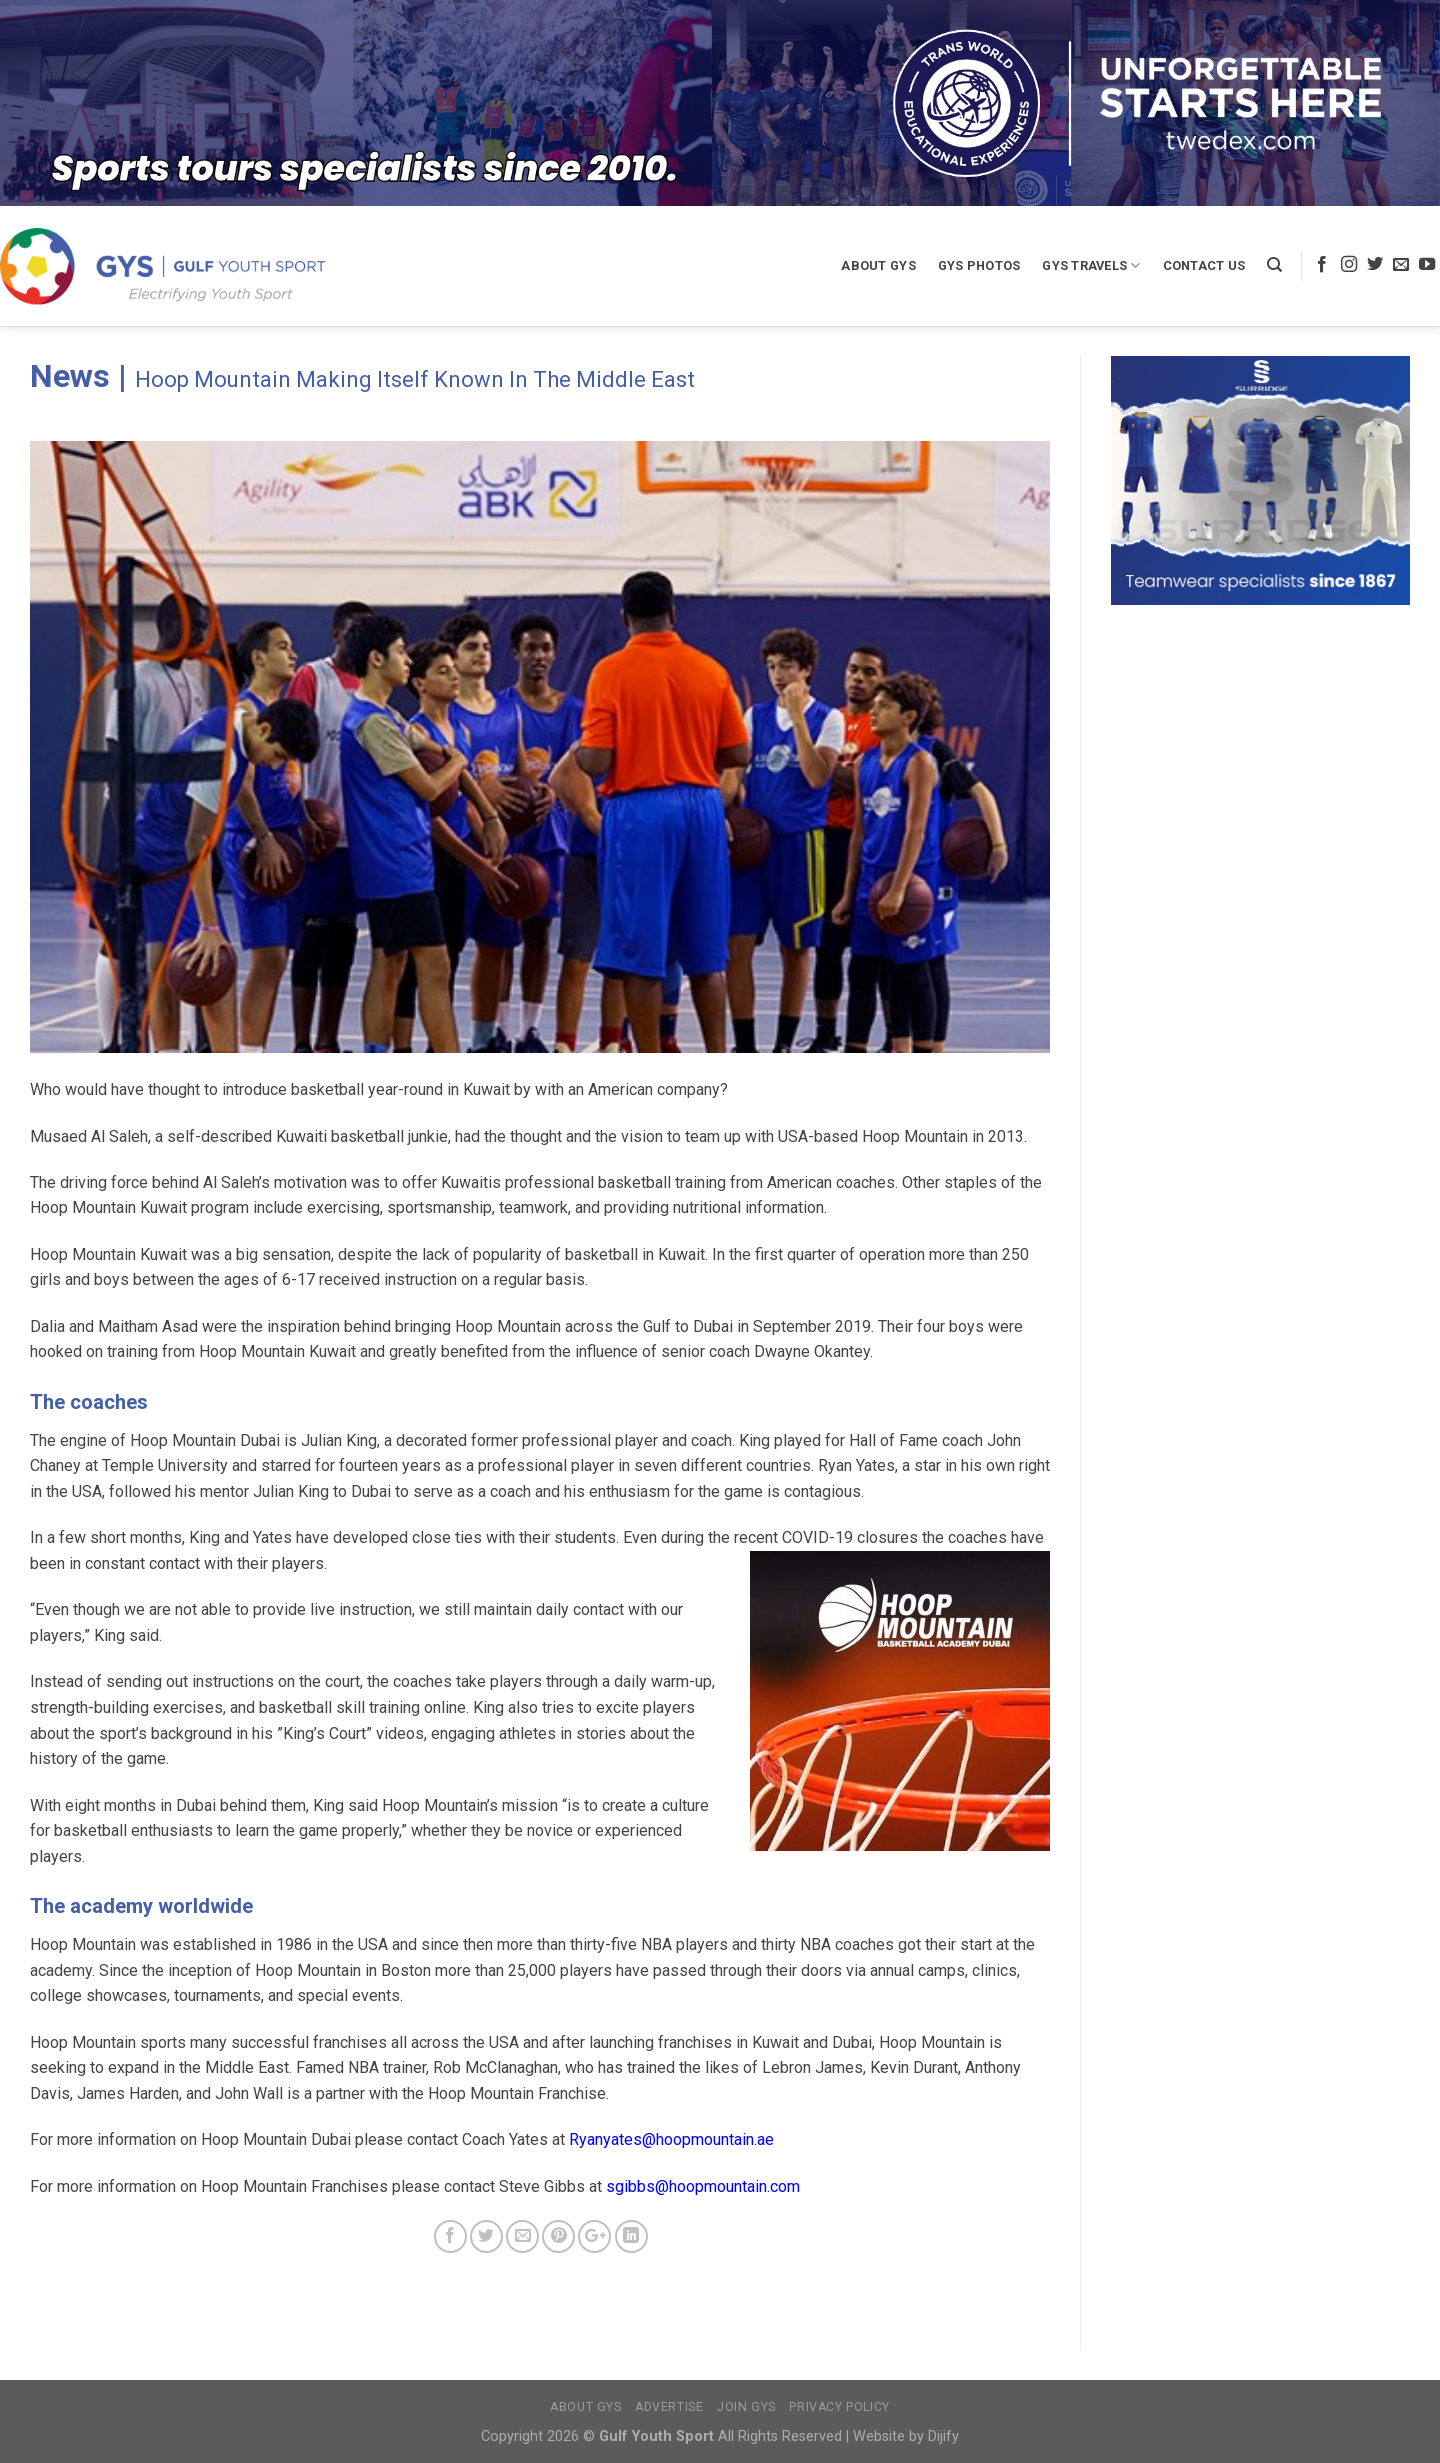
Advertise (669, 2407)
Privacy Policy (839, 2407)
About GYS (878, 265)
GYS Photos (979, 265)
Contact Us (1204, 265)
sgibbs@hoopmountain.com (703, 2186)
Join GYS (746, 2407)
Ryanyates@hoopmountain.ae (671, 2139)
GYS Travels (1091, 265)
